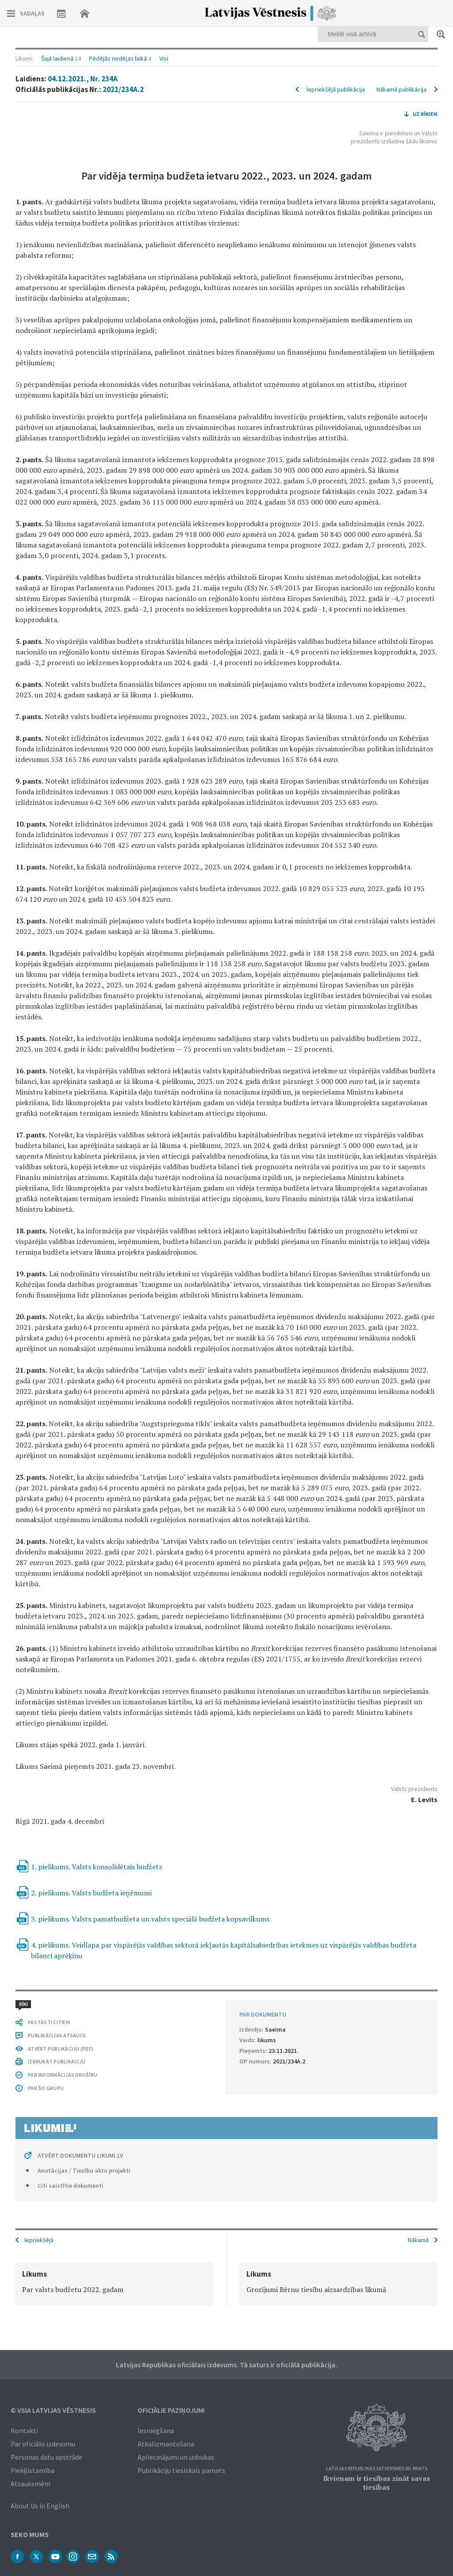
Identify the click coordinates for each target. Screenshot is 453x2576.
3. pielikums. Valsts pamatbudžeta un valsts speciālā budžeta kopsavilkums (150, 1919)
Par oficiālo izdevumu (43, 2443)
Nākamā (418, 2240)
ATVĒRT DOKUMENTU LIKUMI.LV (80, 2155)
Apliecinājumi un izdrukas (176, 2457)
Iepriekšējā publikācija (336, 89)
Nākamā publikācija (401, 89)
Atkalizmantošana (166, 2443)
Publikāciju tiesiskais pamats (181, 2470)
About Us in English (40, 2505)
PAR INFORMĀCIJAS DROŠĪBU (62, 2074)
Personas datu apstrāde (46, 2457)
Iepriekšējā (39, 2240)
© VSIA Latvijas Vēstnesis (53, 2410)
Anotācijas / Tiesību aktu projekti (84, 2170)
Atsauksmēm (30, 2483)
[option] (114, 2284)
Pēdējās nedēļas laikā (118, 58)
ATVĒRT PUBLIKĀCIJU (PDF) (60, 2048)
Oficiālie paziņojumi (171, 2410)
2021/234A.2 (123, 89)
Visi (163, 58)
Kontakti (24, 2430)
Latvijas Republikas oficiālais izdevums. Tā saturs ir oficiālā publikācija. (226, 2364)
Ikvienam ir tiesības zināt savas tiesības (376, 2483)
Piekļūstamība (32, 2470)
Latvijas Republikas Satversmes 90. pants (376, 2469)
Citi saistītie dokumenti (71, 2185)
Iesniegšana (156, 2430)
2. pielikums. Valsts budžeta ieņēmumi (91, 1893)
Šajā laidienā (57, 58)
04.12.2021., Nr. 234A (83, 79)
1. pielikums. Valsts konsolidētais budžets (96, 1867)
